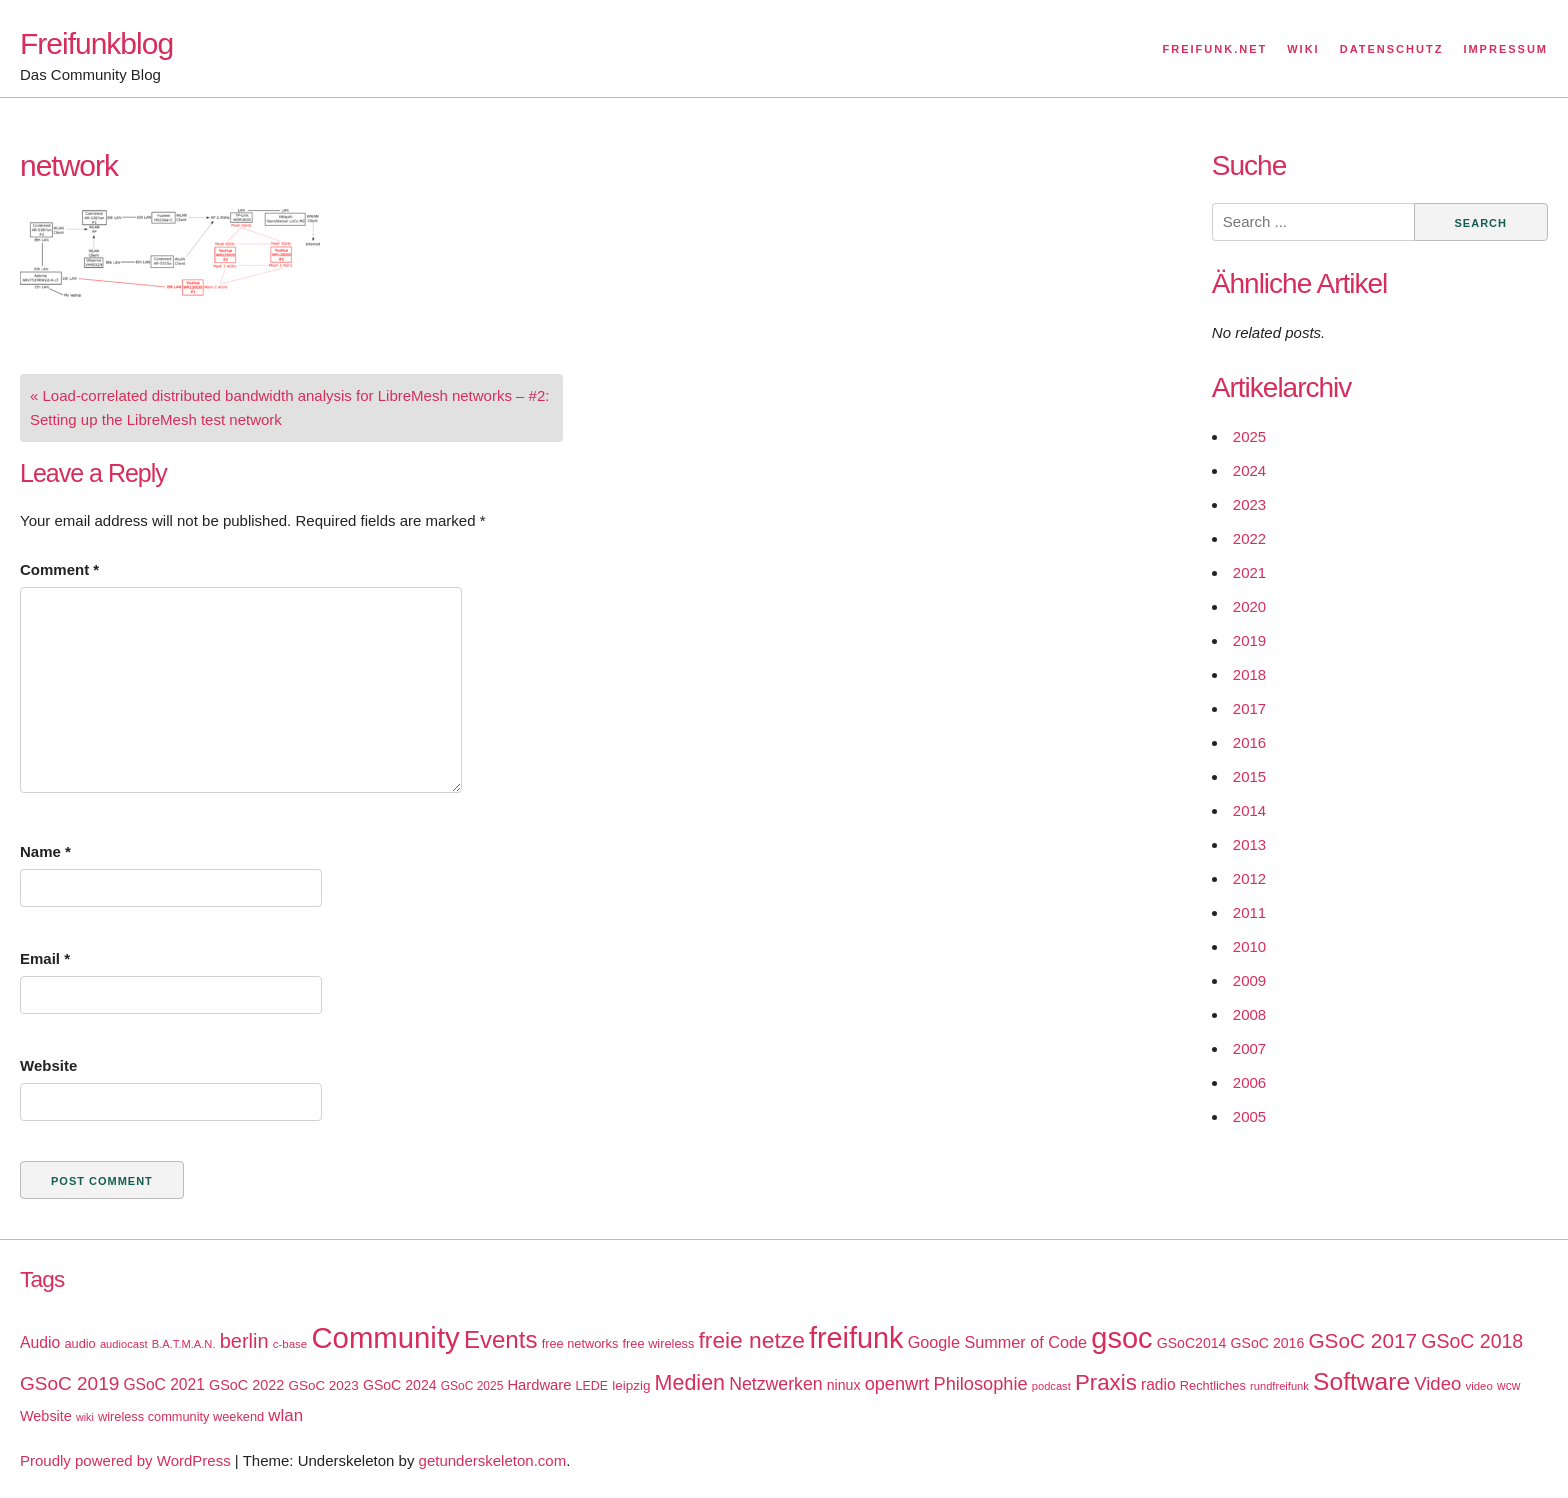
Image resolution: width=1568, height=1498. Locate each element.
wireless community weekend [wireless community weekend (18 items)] (181, 1416)
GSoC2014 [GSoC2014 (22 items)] (1192, 1343)
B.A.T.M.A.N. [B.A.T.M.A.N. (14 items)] (184, 1344)
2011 (1249, 912)
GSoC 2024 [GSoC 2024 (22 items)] (400, 1385)
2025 (1249, 436)
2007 (1249, 1048)
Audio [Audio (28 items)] (40, 1342)
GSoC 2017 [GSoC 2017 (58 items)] (1362, 1340)
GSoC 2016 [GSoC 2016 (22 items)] (1268, 1343)
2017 (1249, 708)
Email (45, 958)
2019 (1249, 640)
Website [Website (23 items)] (46, 1416)
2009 (1249, 980)
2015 (1249, 776)
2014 (1249, 810)
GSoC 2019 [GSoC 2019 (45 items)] (69, 1383)
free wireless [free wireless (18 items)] (659, 1343)
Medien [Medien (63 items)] (690, 1383)
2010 (1249, 946)
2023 (1249, 504)
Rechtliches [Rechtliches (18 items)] (1213, 1385)
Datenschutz (1392, 49)
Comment (59, 569)
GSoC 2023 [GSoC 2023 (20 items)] (324, 1385)
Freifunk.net (1215, 49)
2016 (1249, 742)
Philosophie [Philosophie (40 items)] (981, 1384)
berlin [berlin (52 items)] (244, 1341)
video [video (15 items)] (1478, 1386)
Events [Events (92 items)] (501, 1339)
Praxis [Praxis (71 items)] (1106, 1382)
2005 (1249, 1116)
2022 (1249, 538)
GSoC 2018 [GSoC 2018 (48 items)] (1472, 1341)
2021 (1249, 572)
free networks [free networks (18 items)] (580, 1343)
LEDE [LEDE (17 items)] (592, 1386)
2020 (1249, 606)
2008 (1249, 1014)
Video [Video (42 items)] (1437, 1383)
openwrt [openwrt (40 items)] (897, 1384)
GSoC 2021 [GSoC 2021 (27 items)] (163, 1384)
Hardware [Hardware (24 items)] (539, 1385)
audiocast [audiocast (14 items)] (124, 1344)
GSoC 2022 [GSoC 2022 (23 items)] (246, 1385)
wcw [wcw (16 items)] (1508, 1386)
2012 (1249, 878)
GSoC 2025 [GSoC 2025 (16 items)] (472, 1386)
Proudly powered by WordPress (125, 1460)
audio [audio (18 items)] (79, 1343)
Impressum (1505, 49)
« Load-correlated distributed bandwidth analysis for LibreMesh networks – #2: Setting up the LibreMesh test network (289, 407)
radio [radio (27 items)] (1158, 1384)
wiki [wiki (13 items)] (85, 1417)
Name (45, 851)
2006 (1249, 1082)
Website (48, 1065)
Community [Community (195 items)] (385, 1337)
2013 (1249, 844)
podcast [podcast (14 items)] (1051, 1386)
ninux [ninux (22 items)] (844, 1385)
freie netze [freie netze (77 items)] (751, 1340)
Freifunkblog (96, 43)
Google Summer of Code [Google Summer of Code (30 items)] (997, 1342)
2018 (1249, 674)
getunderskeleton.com (493, 1460)
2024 (1249, 470)
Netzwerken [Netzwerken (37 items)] (775, 1384)
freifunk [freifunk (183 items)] (856, 1338)
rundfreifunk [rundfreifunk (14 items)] (1279, 1386)
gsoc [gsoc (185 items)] (1121, 1338)
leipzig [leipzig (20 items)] (631, 1385)
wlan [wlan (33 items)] (285, 1415)
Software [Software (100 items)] (1361, 1381)
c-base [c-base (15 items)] (290, 1344)
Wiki (1303, 49)
